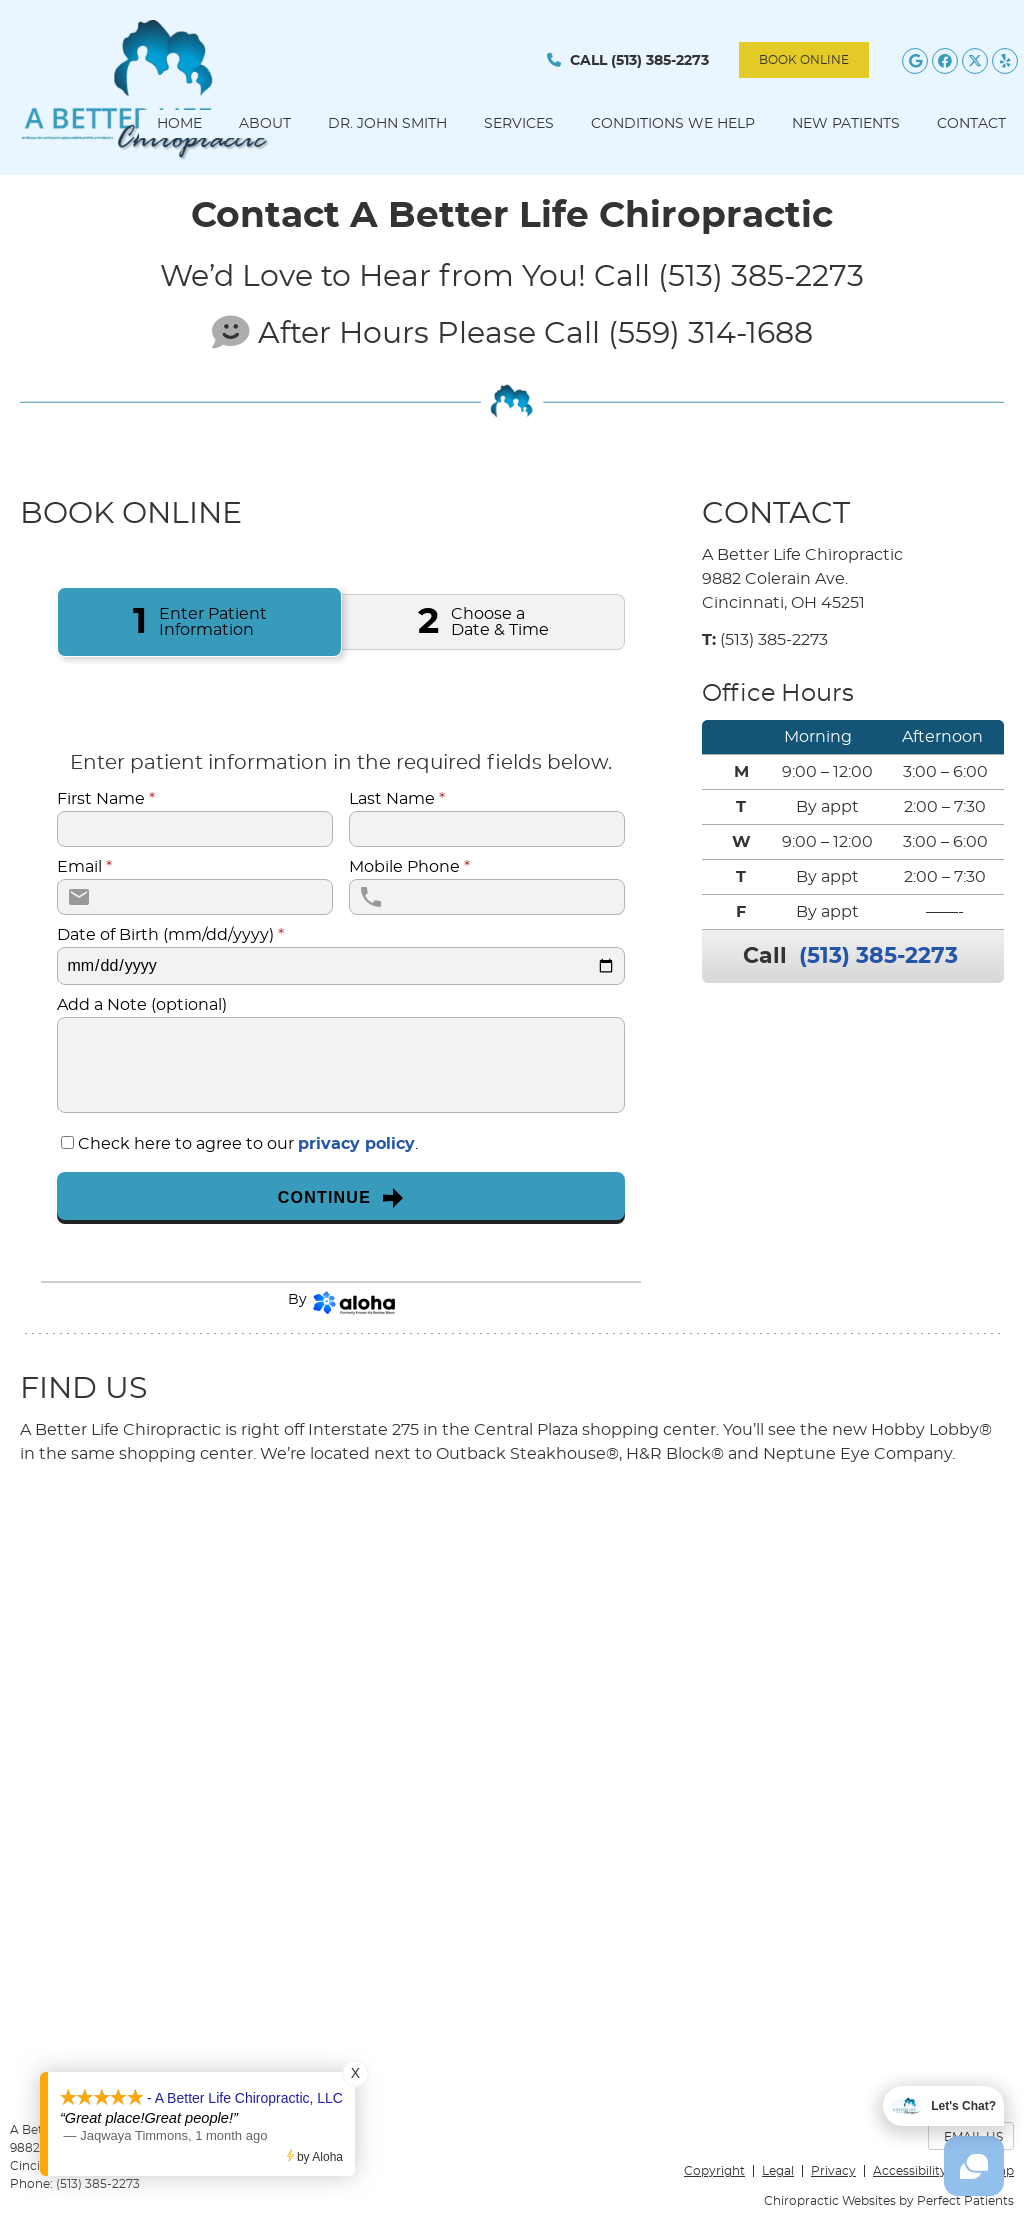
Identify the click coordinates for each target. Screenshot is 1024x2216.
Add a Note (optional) (142, 1005)
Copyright (714, 2171)
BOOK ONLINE (804, 60)
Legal (778, 2171)
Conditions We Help (673, 124)
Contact (971, 124)
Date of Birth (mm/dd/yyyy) (170, 935)
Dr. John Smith (387, 124)
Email (84, 867)
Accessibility (910, 2171)
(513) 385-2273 (660, 61)
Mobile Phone (409, 867)
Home (179, 124)
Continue (341, 1198)
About (265, 124)
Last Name (397, 799)
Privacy (833, 2171)
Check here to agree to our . (248, 1144)
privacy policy (356, 1144)
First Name (106, 799)
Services (519, 124)
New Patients (846, 124)
